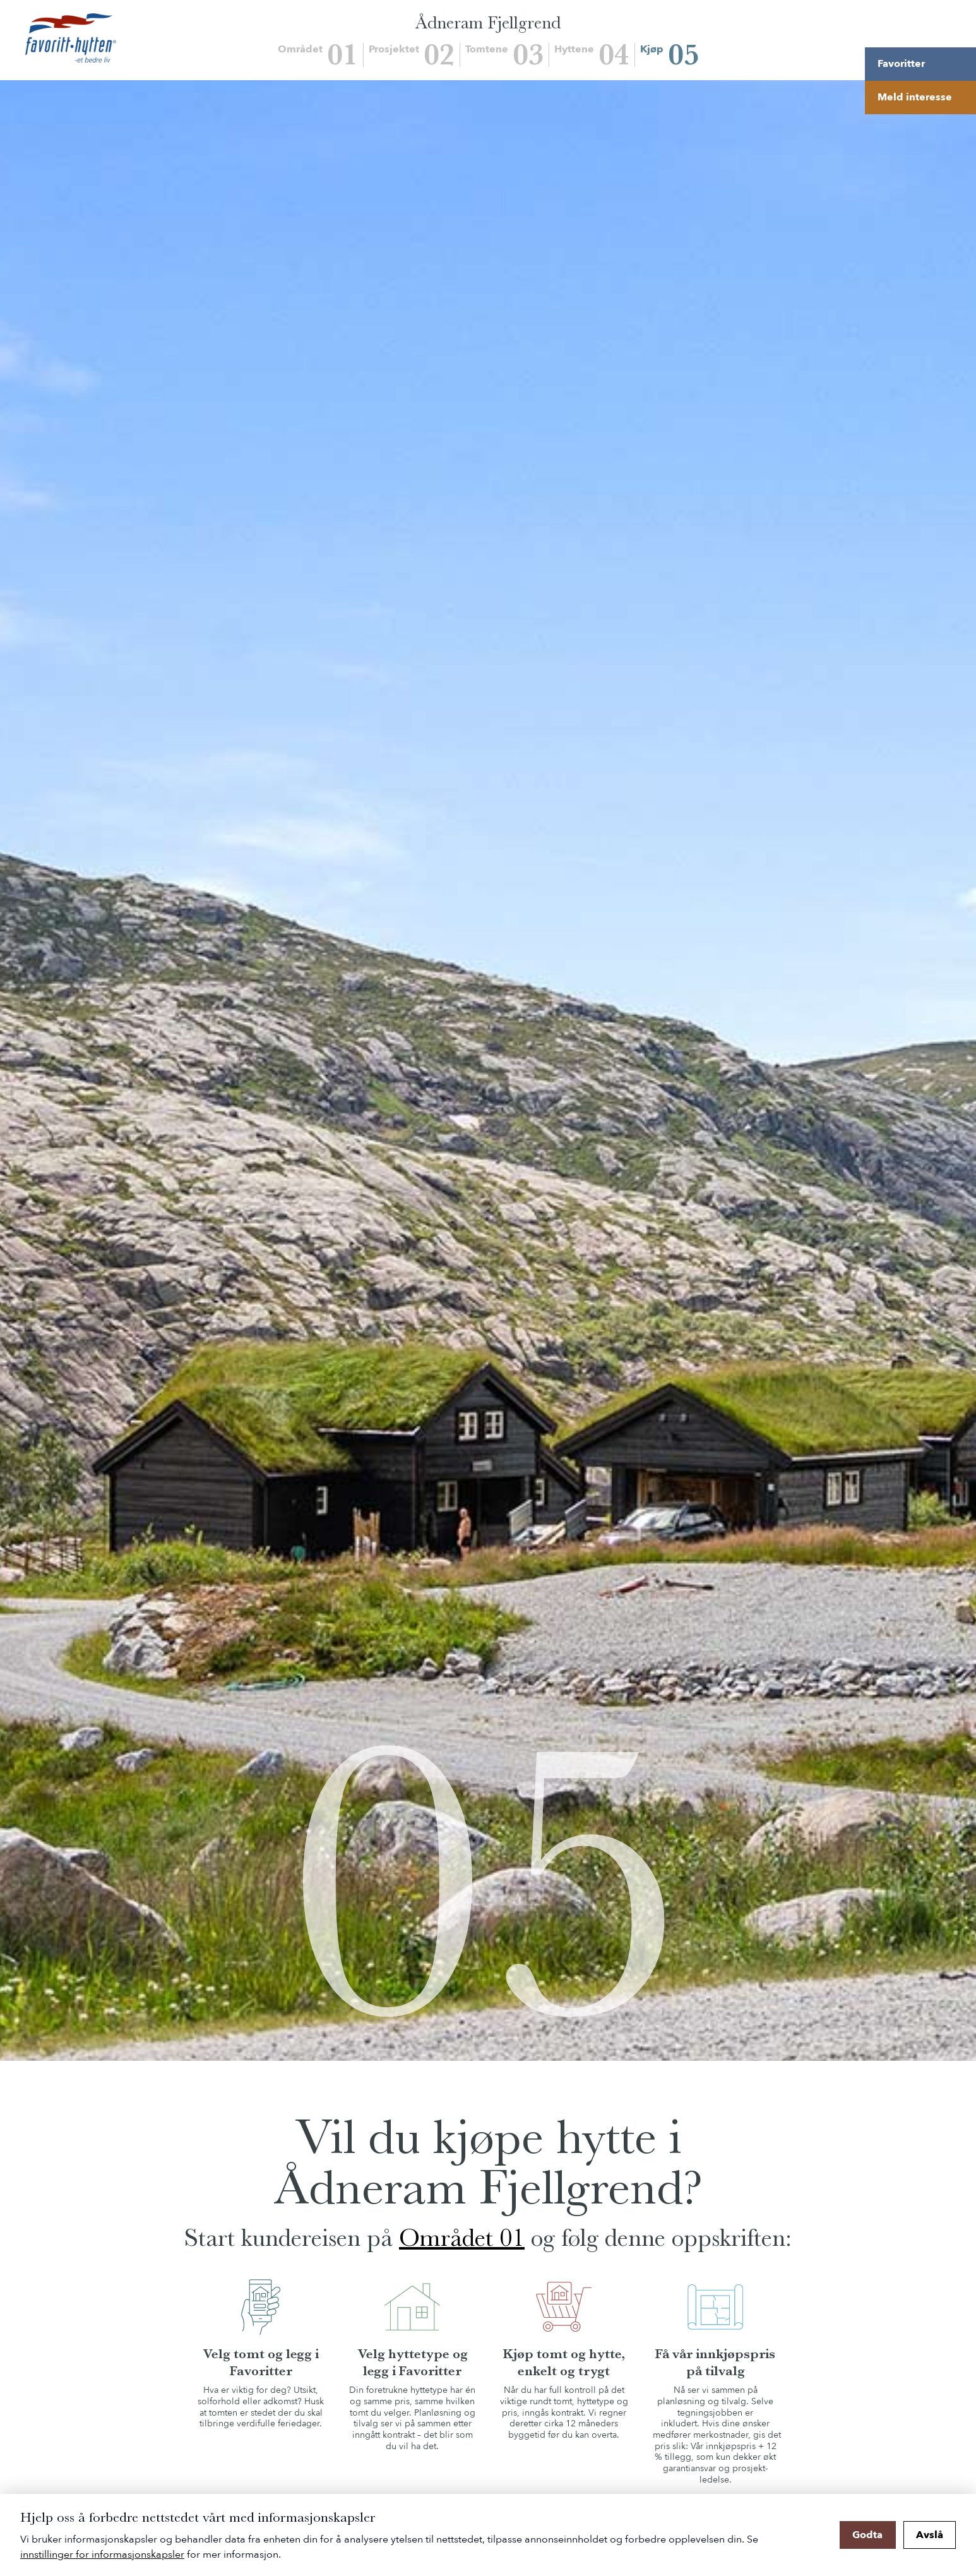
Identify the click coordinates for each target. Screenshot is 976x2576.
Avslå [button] (929, 2535)
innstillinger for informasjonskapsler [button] (102, 2554)
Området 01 (462, 2237)
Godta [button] (867, 2535)
